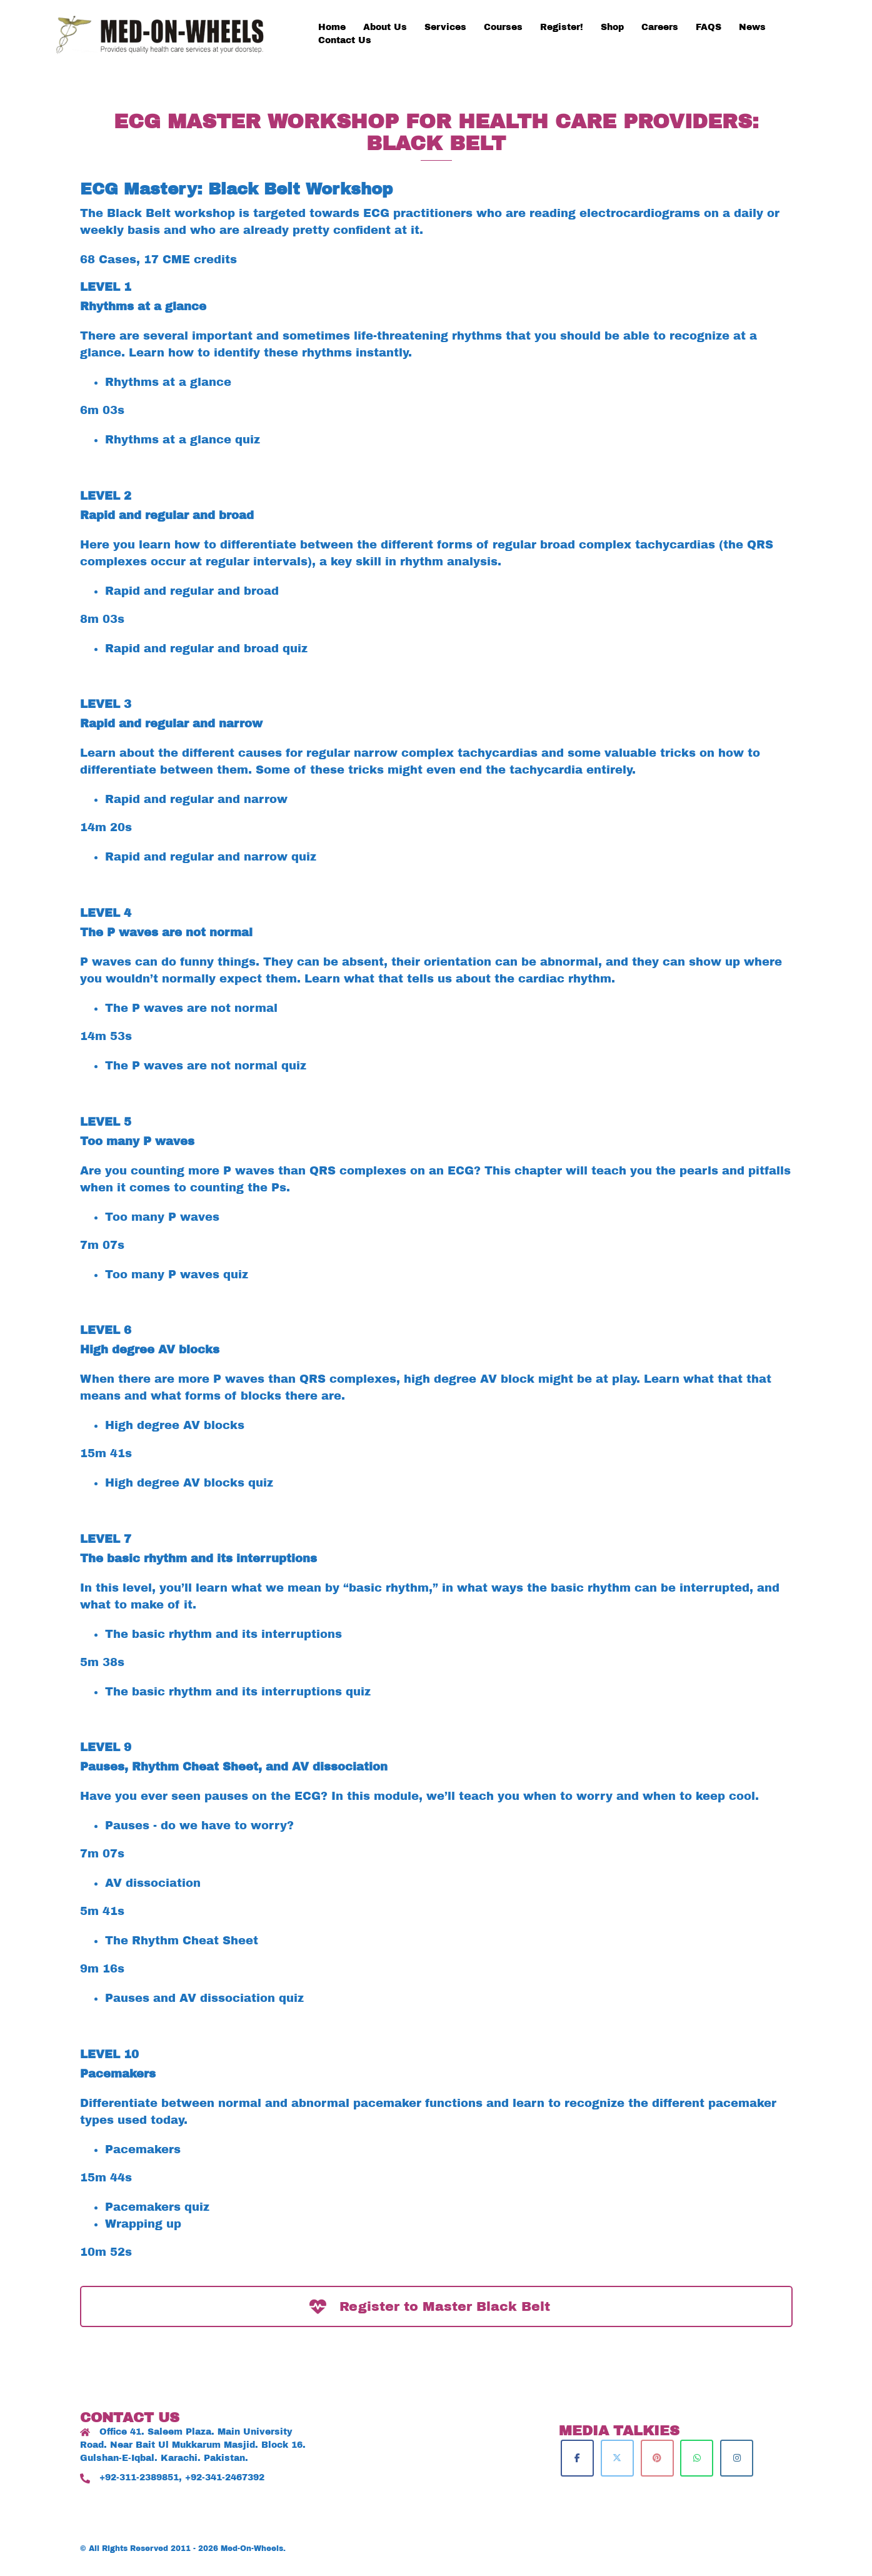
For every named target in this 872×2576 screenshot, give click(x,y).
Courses (503, 27)
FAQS (708, 27)
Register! (561, 27)
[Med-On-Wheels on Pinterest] (657, 2458)
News (752, 27)
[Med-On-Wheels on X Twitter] (617, 2458)
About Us (385, 27)
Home (332, 27)
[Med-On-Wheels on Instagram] (736, 2458)
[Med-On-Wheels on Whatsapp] (696, 2458)
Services (445, 27)
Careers (659, 27)
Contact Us (344, 40)
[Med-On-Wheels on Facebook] (577, 2458)
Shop (612, 27)
